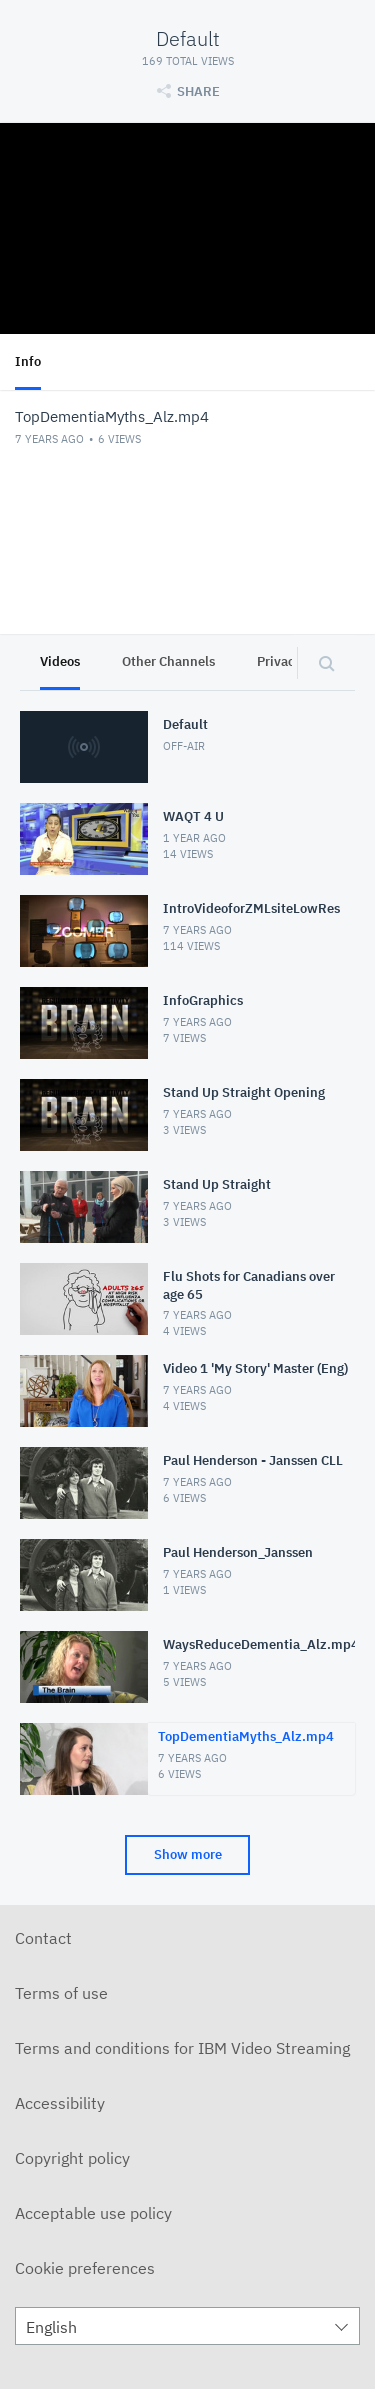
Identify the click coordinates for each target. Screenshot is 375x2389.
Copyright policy (72, 2158)
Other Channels (168, 661)
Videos (60, 661)
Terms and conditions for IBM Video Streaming (182, 2048)
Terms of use (61, 1993)
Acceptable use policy (93, 2213)
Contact (43, 1938)
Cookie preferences (85, 2268)
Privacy (279, 661)
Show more (188, 1854)
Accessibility (60, 2103)
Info (28, 361)
